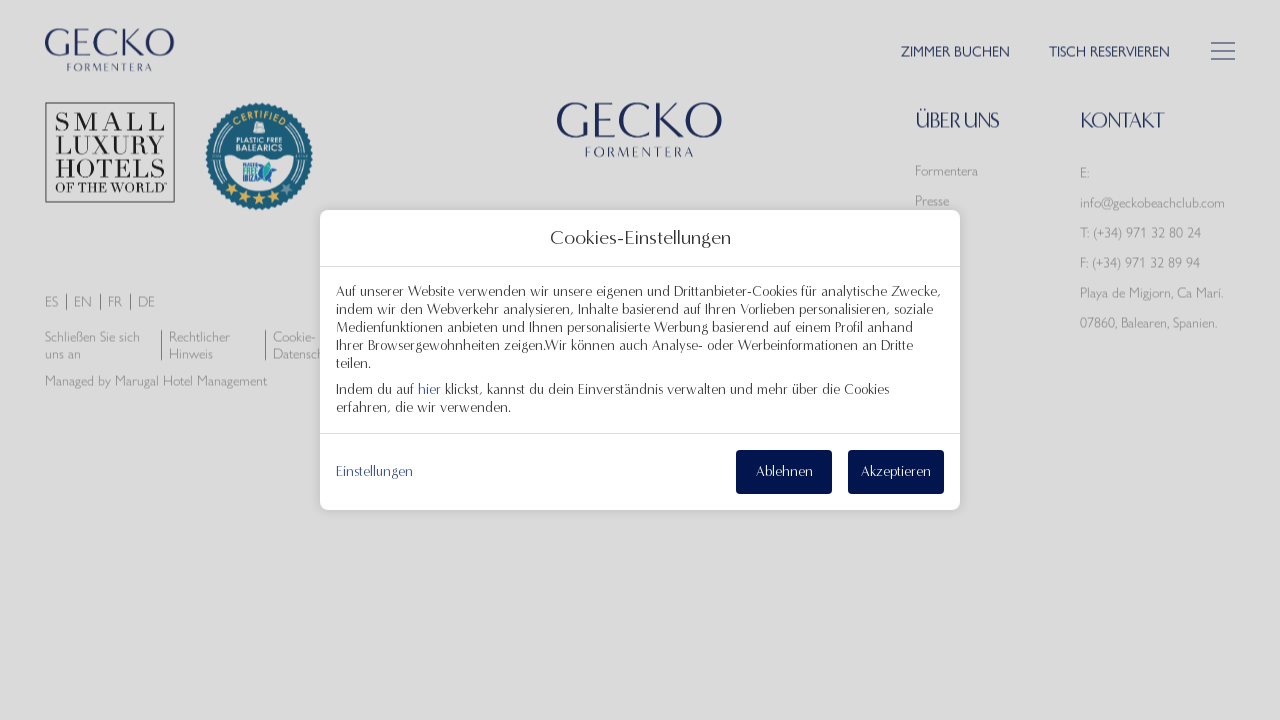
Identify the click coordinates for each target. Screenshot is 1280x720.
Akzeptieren (896, 471)
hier (429, 389)
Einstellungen (374, 472)
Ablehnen (784, 471)
